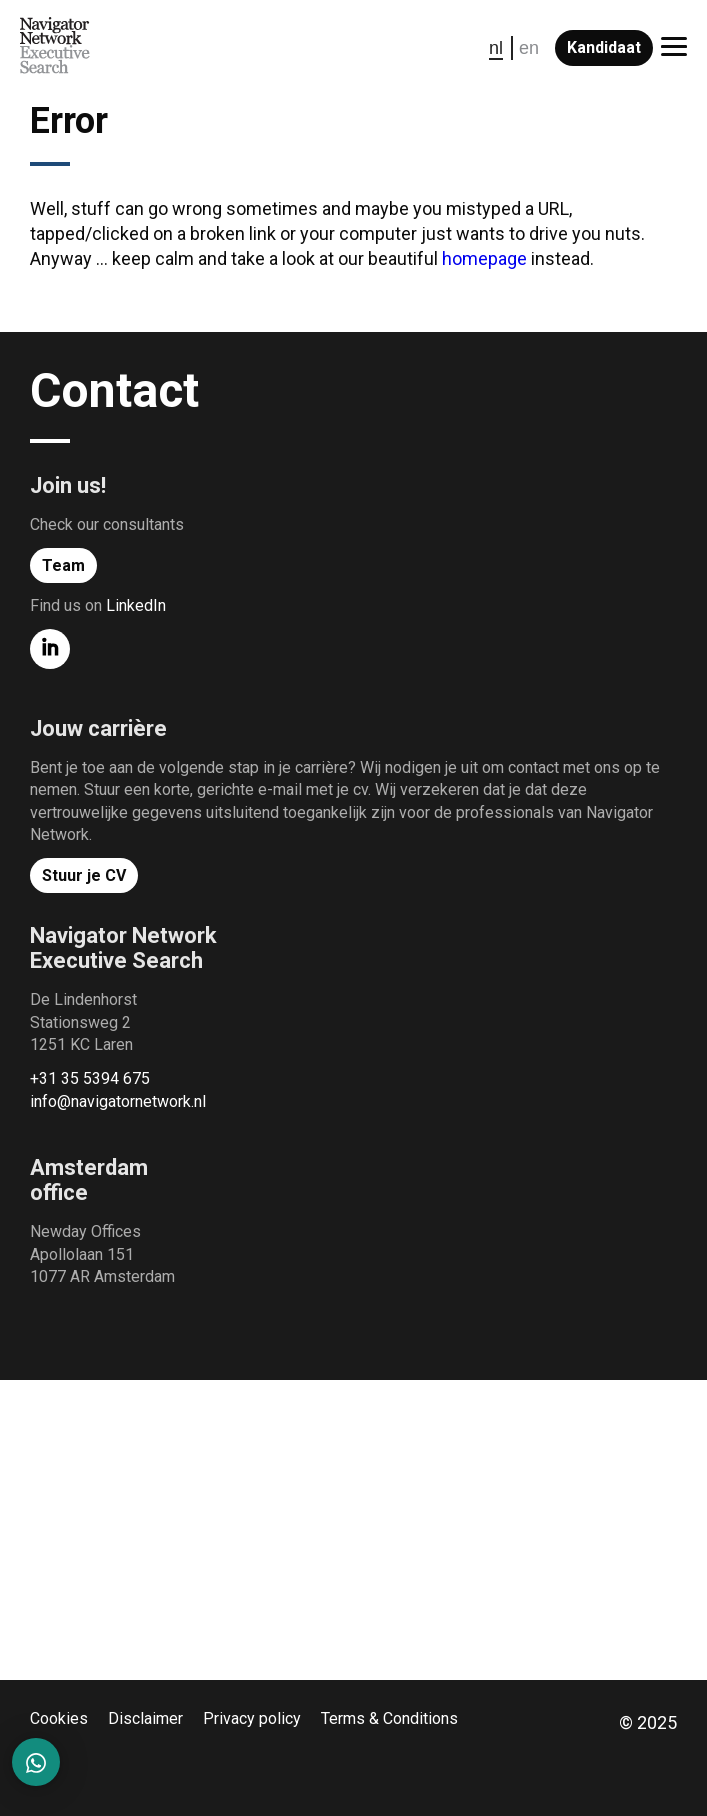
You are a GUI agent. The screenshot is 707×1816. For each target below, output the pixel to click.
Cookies (59, 1718)
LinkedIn (136, 605)
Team (63, 565)
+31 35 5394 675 (90, 1078)
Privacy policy (252, 1718)
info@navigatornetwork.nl (118, 1101)
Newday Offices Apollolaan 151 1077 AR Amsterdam (102, 1254)
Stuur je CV (84, 875)
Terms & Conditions (389, 1718)
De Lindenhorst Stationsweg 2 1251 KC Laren (83, 1022)
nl (496, 48)
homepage (484, 258)
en (529, 48)
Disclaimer (145, 1718)
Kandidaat (604, 47)
